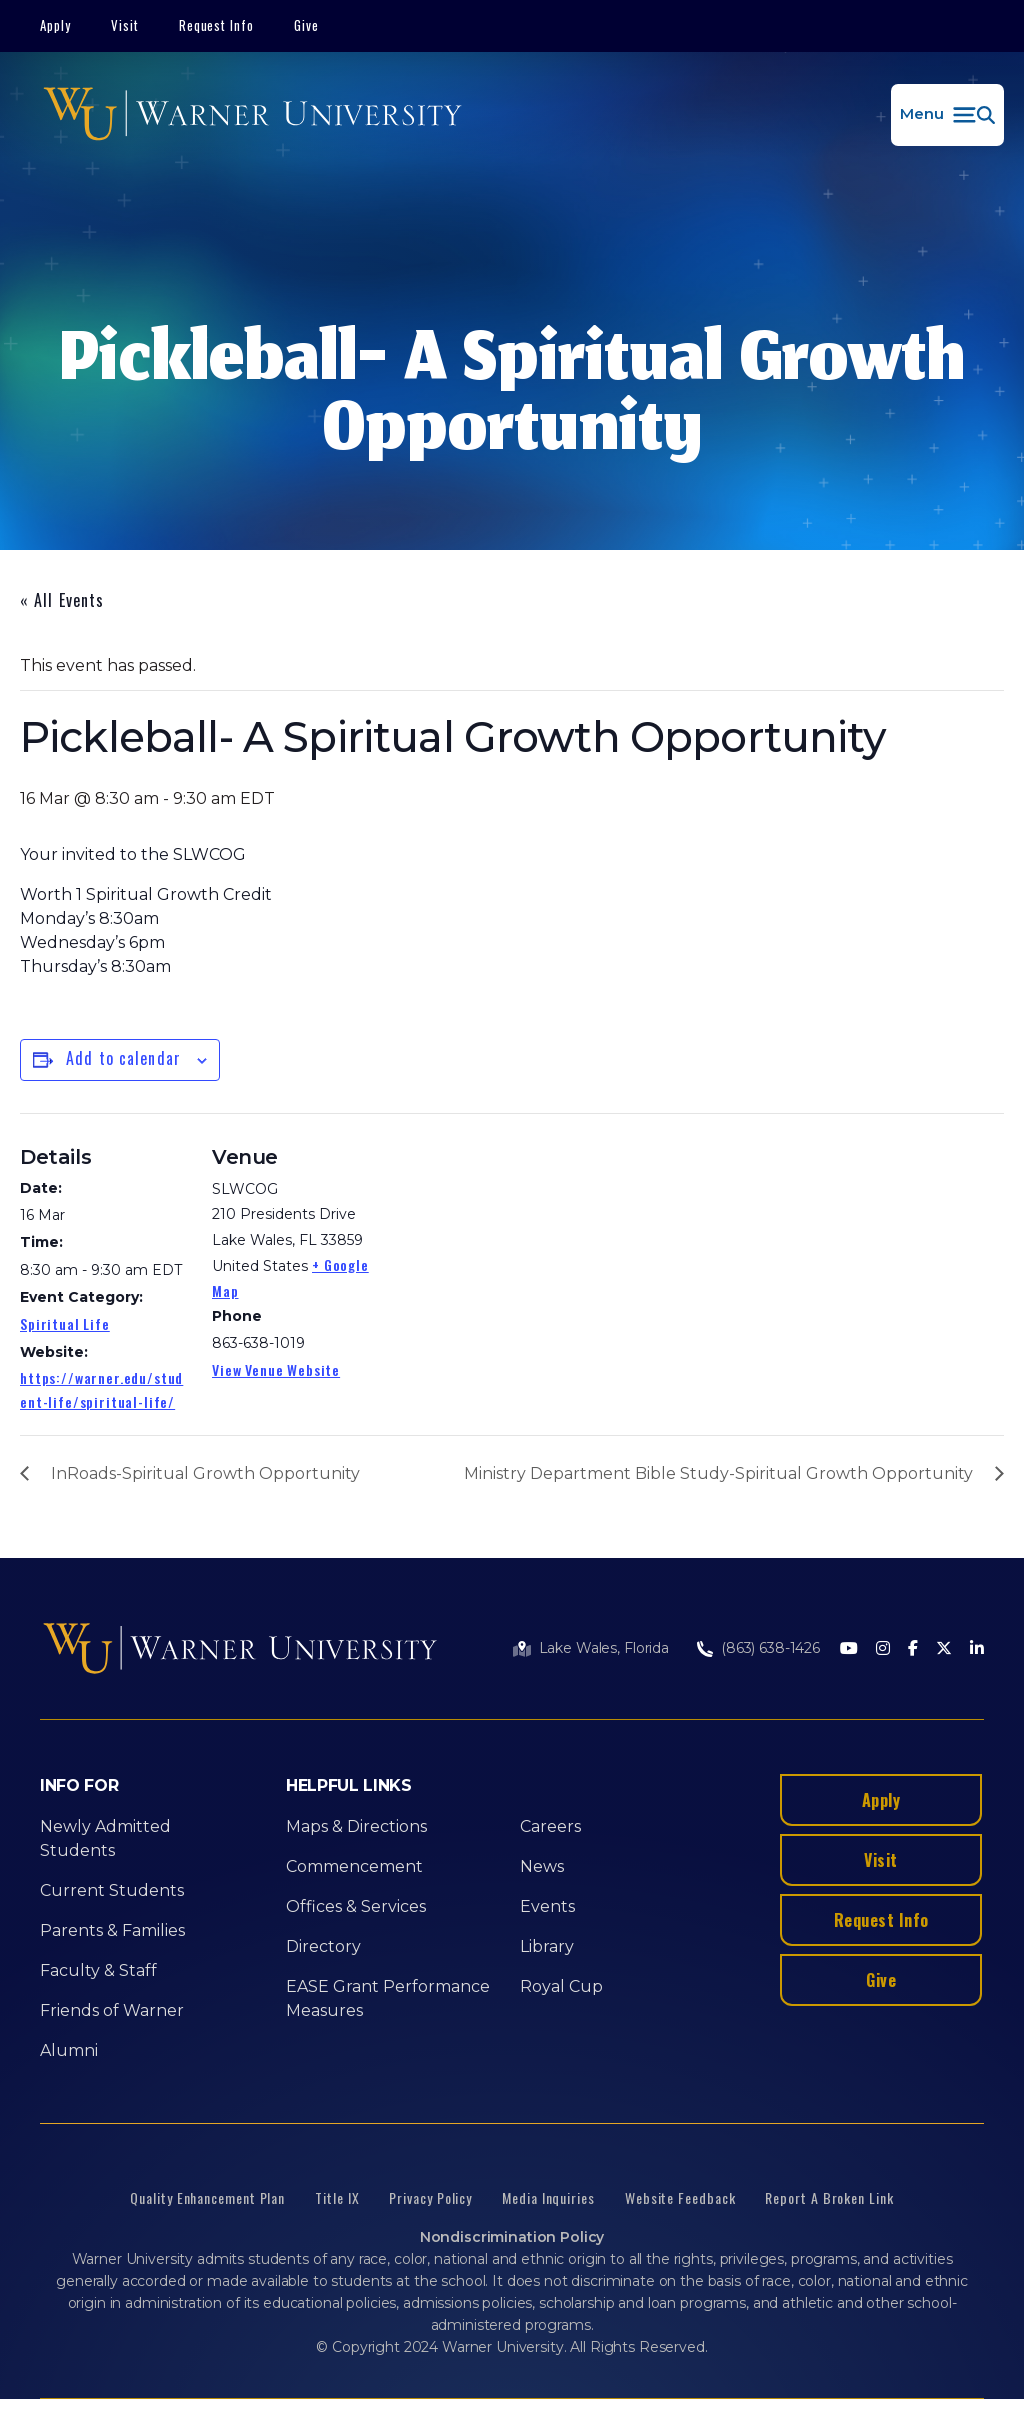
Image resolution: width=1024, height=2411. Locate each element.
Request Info (217, 25)
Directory (323, 1946)
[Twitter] (944, 1649)
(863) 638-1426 (770, 1648)
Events (547, 1906)
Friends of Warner (112, 2010)
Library (547, 1946)
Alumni (69, 2050)
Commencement (354, 1866)
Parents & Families (112, 1930)
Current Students (112, 1890)
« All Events (62, 600)
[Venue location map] (509, 1251)
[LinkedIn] (977, 1649)
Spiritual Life (65, 1323)
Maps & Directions (356, 1826)
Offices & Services (356, 1906)
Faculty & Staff (98, 1970)
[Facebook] (913, 1649)
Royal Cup (561, 1986)
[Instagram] (883, 1649)
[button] (947, 115)
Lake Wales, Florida (604, 1648)
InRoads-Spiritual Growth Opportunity (205, 1473)
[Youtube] (849, 1649)
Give (306, 25)
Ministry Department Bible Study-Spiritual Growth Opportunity (718, 1473)
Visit (125, 25)
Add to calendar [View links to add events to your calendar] (123, 1058)
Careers (550, 1826)
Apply (55, 25)
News (542, 1866)
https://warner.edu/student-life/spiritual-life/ (101, 1389)
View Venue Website (276, 1369)
